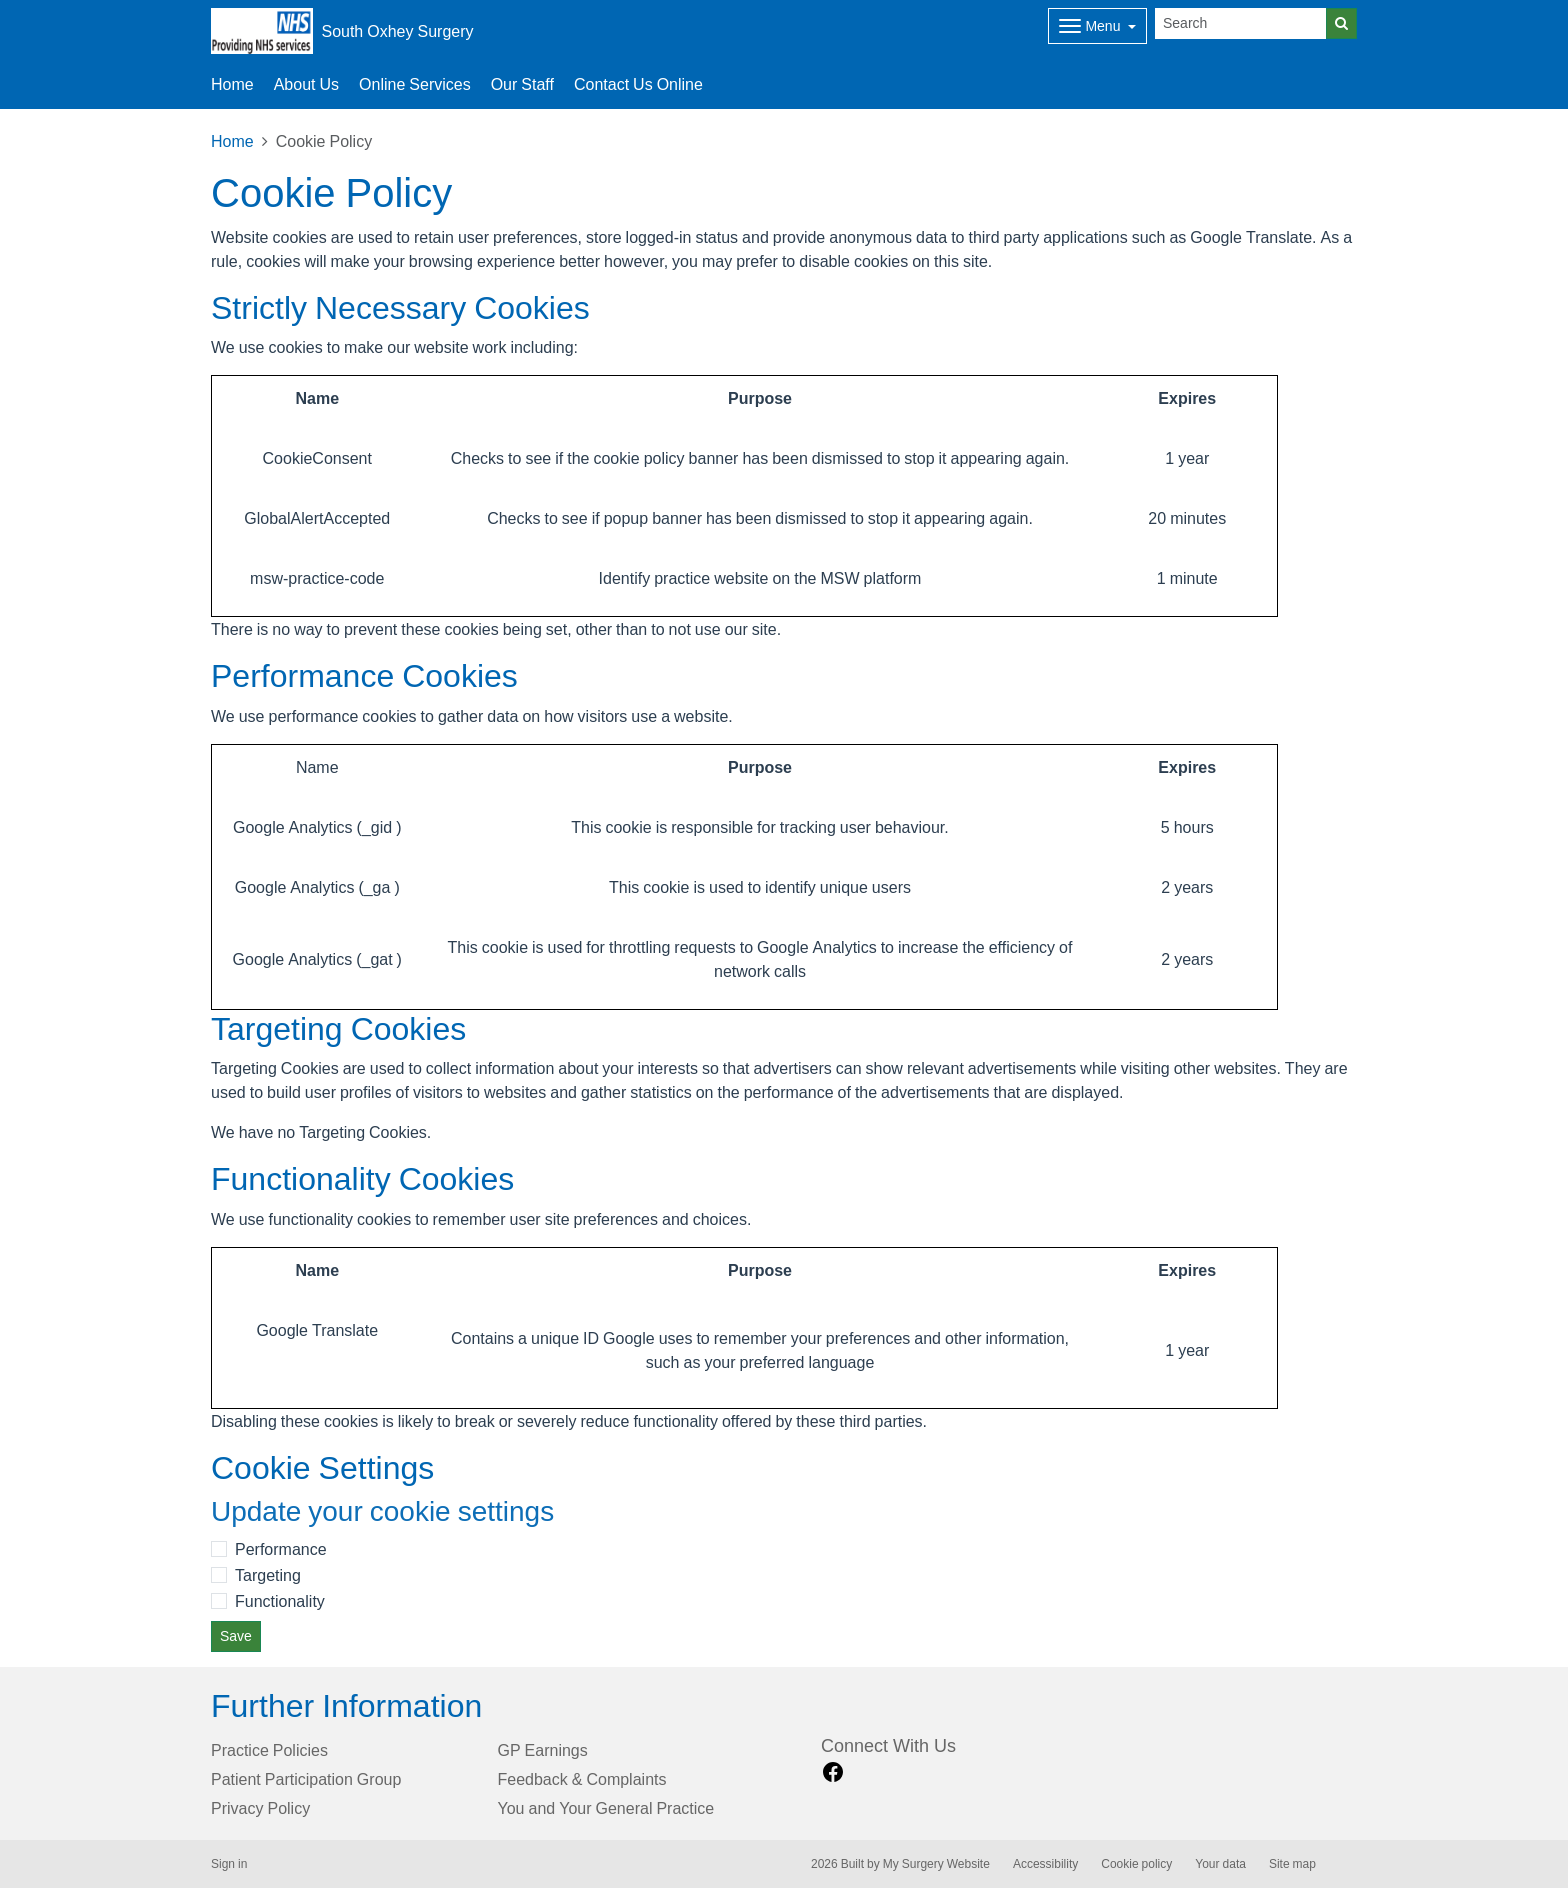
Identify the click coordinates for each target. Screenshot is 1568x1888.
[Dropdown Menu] (1097, 26)
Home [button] (232, 84)
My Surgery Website (936, 1864)
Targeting (268, 1575)
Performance (281, 1549)
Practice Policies (269, 1750)
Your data (1220, 1864)
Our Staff (522, 84)
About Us (306, 84)
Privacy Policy (260, 1808)
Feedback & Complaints (582, 1779)
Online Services (415, 84)
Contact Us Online (638, 84)
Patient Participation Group (306, 1779)
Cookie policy (1136, 1864)
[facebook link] (833, 1772)
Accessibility (1045, 1864)
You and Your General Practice (606, 1808)
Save (236, 1636)
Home (232, 141)
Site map (1292, 1864)
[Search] (1241, 23)
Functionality (280, 1601)
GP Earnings (543, 1750)
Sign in (229, 1864)
